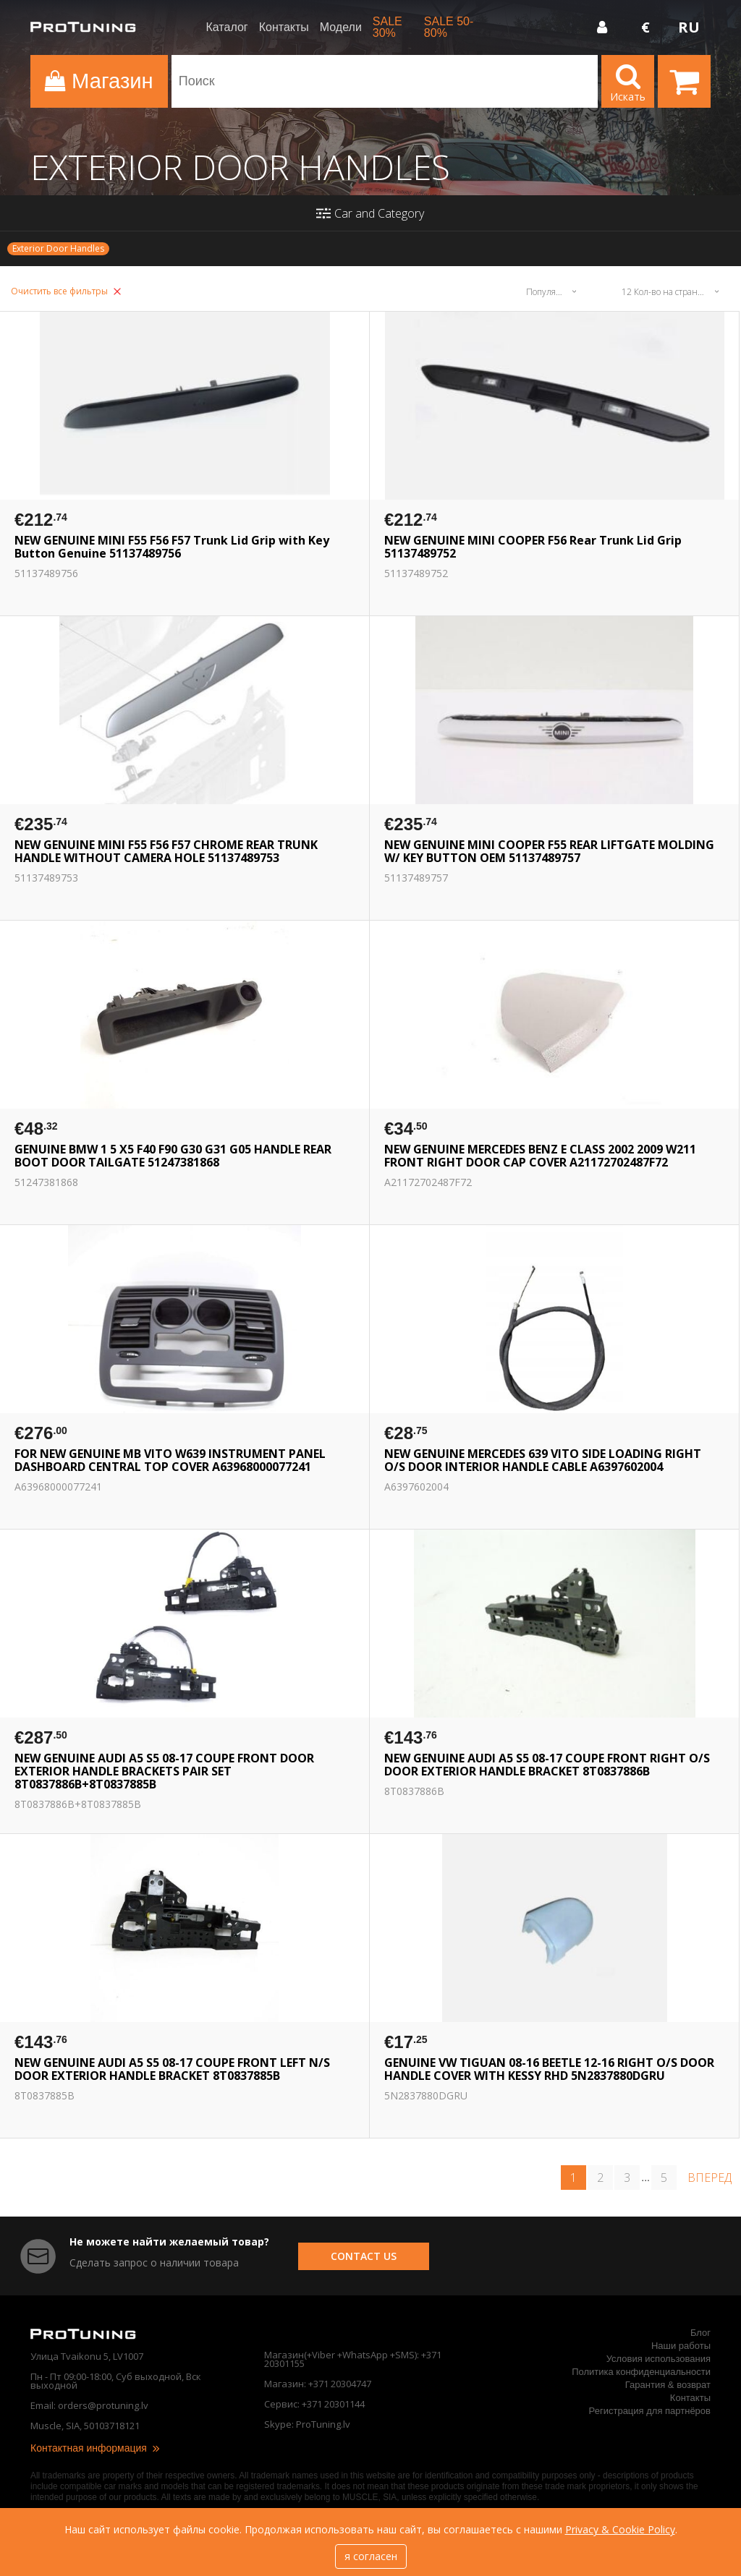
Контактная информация (95, 2448)
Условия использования (658, 2358)
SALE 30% (387, 27)
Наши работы (681, 2345)
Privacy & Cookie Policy (620, 2529)
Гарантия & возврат (668, 2384)
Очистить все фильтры (66, 291)
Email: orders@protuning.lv (89, 2405)
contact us (364, 2256)
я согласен (370, 2556)
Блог (700, 2332)
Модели (341, 27)
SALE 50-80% (448, 27)
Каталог (227, 27)
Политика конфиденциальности (641, 2371)
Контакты (284, 27)
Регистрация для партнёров (650, 2410)
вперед (709, 2177)
